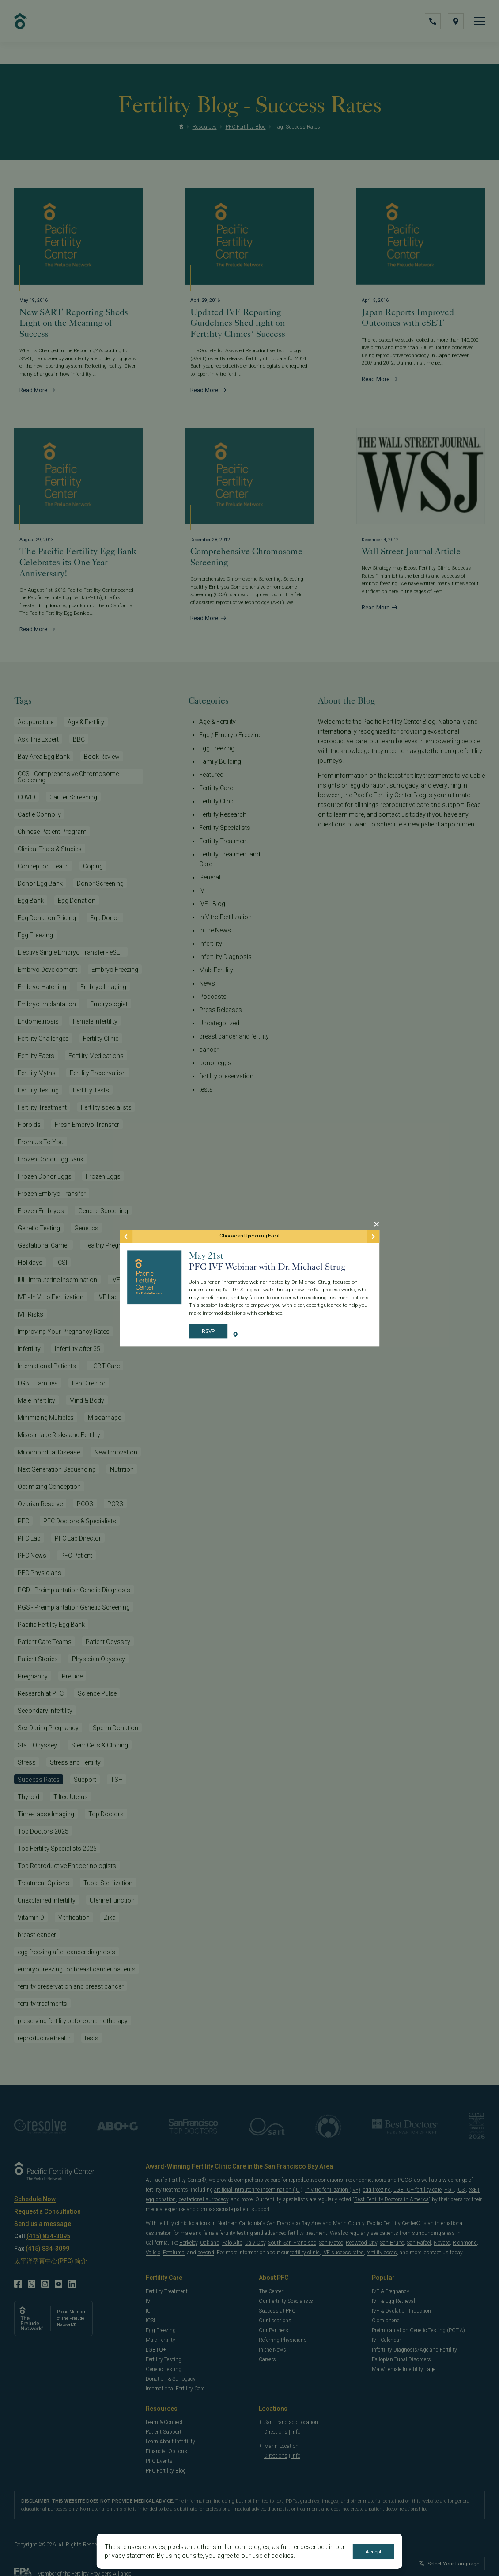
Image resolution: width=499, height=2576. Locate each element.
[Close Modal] (376, 1224)
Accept (374, 2552)
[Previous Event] (126, 1236)
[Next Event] (373, 1236)
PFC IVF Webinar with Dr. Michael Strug (267, 1266)
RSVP (208, 1331)
